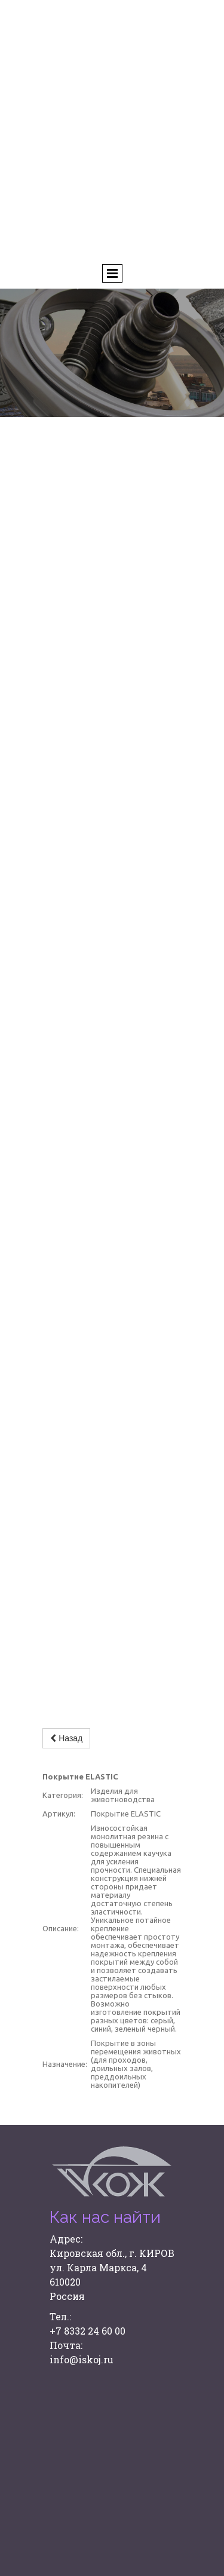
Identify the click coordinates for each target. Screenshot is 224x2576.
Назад (66, 1738)
